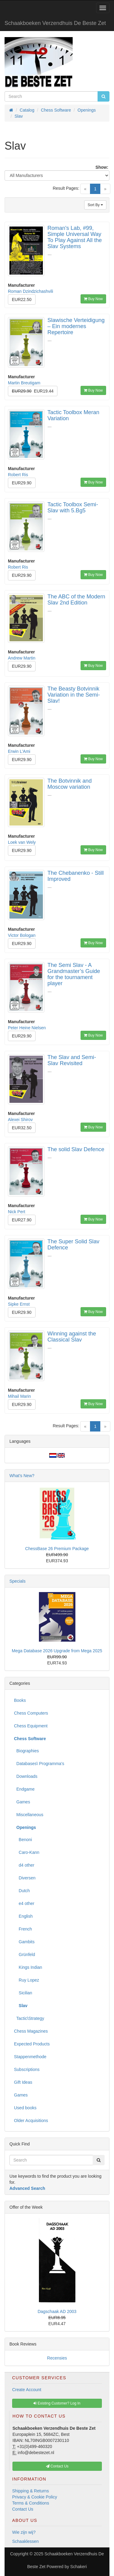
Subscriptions (27, 2069)
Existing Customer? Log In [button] (56, 2403)
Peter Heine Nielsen (27, 1027)
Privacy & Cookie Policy (34, 2497)
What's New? (21, 1475)
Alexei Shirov (20, 1119)
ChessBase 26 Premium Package (57, 1548)
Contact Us (22, 2509)
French (23, 1929)
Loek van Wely (22, 842)
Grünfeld (24, 1954)
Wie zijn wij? (24, 2532)
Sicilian (23, 1992)
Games (22, 1801)
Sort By (95, 205)
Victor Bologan (22, 935)
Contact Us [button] (57, 2466)
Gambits (24, 1941)
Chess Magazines (31, 2031)
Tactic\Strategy (29, 2018)
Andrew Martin (21, 658)
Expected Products (32, 2043)
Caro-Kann (26, 1852)
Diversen (25, 1877)
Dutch (22, 1890)
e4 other (24, 1903)
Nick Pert (16, 1211)
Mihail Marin (19, 1396)
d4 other (24, 1865)
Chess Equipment (31, 1725)
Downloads (25, 1776)
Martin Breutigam (24, 382)
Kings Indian (28, 1967)
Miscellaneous (28, 1814)
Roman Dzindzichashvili (30, 291)
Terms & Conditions (30, 2503)
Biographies (26, 1750)
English (23, 1916)
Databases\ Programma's (39, 1763)
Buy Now (93, 299)
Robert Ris (18, 474)
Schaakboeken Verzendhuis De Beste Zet (55, 23)
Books (20, 1700)
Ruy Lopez (26, 1980)
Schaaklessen (25, 2541)
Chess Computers (31, 1713)
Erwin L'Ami (19, 751)
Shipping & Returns (30, 2490)
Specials (17, 1581)
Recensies (57, 2358)
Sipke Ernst (19, 1304)
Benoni (23, 1839)
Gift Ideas (23, 2082)
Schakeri (78, 2566)
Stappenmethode (30, 2056)
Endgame (24, 1789)
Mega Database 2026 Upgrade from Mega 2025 (57, 1650)
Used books (25, 2107)
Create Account (26, 2389)
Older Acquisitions (31, 2120)
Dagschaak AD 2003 (57, 2311)
